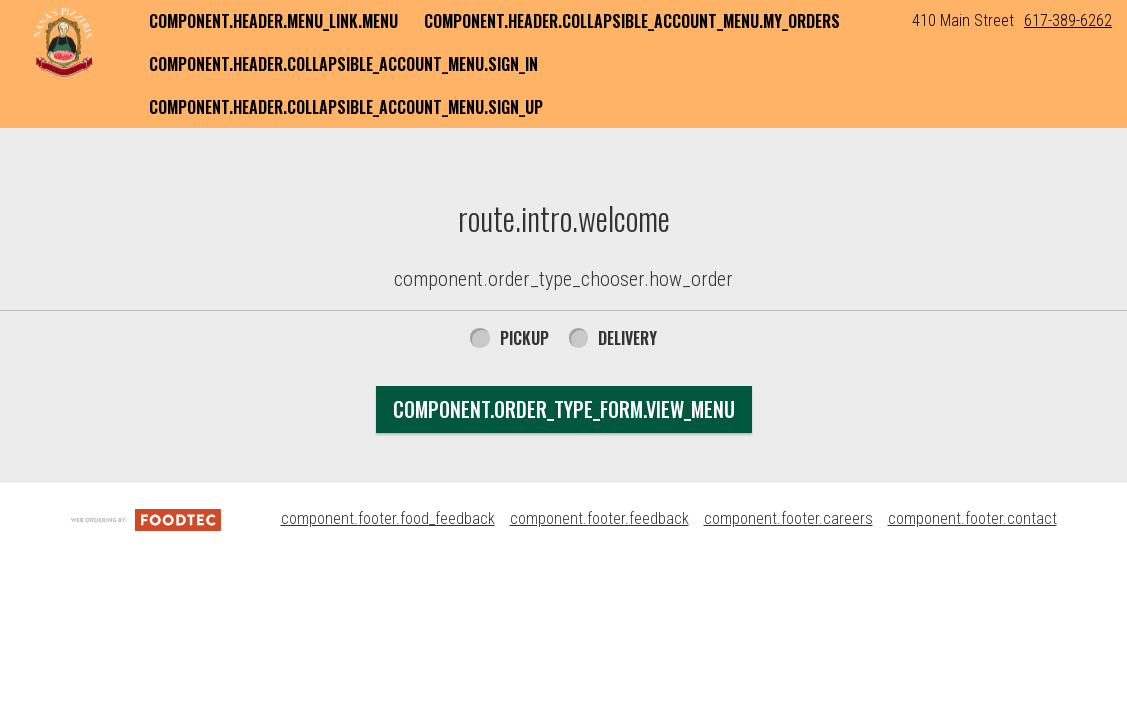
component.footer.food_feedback (388, 518)
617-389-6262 (1068, 20)
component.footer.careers (788, 518)
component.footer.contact (972, 518)
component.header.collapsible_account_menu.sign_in (343, 64)
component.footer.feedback (599, 518)
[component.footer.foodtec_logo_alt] (146, 518)
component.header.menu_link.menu (273, 21)
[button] (63, 42)
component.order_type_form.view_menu (564, 409)
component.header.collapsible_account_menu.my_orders (632, 21)
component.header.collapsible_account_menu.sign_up (346, 107)
